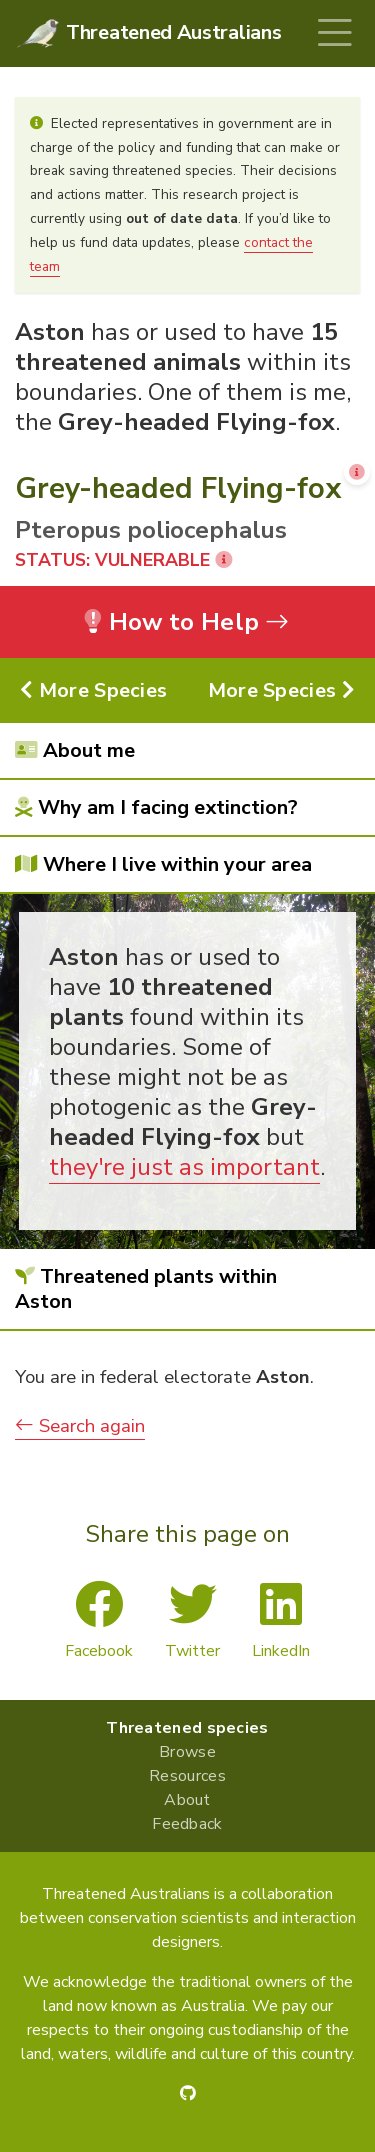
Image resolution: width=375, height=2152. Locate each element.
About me (75, 750)
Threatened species (187, 1728)
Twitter (192, 1621)
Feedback (187, 1824)
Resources (187, 1776)
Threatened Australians (173, 32)
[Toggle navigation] (334, 33)
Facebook (99, 1621)
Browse (187, 1752)
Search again (80, 1426)
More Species (93, 690)
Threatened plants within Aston (146, 1289)
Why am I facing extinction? (156, 807)
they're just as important (184, 1167)
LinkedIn (281, 1621)
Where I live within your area (163, 864)
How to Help (187, 622)
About (187, 1800)
